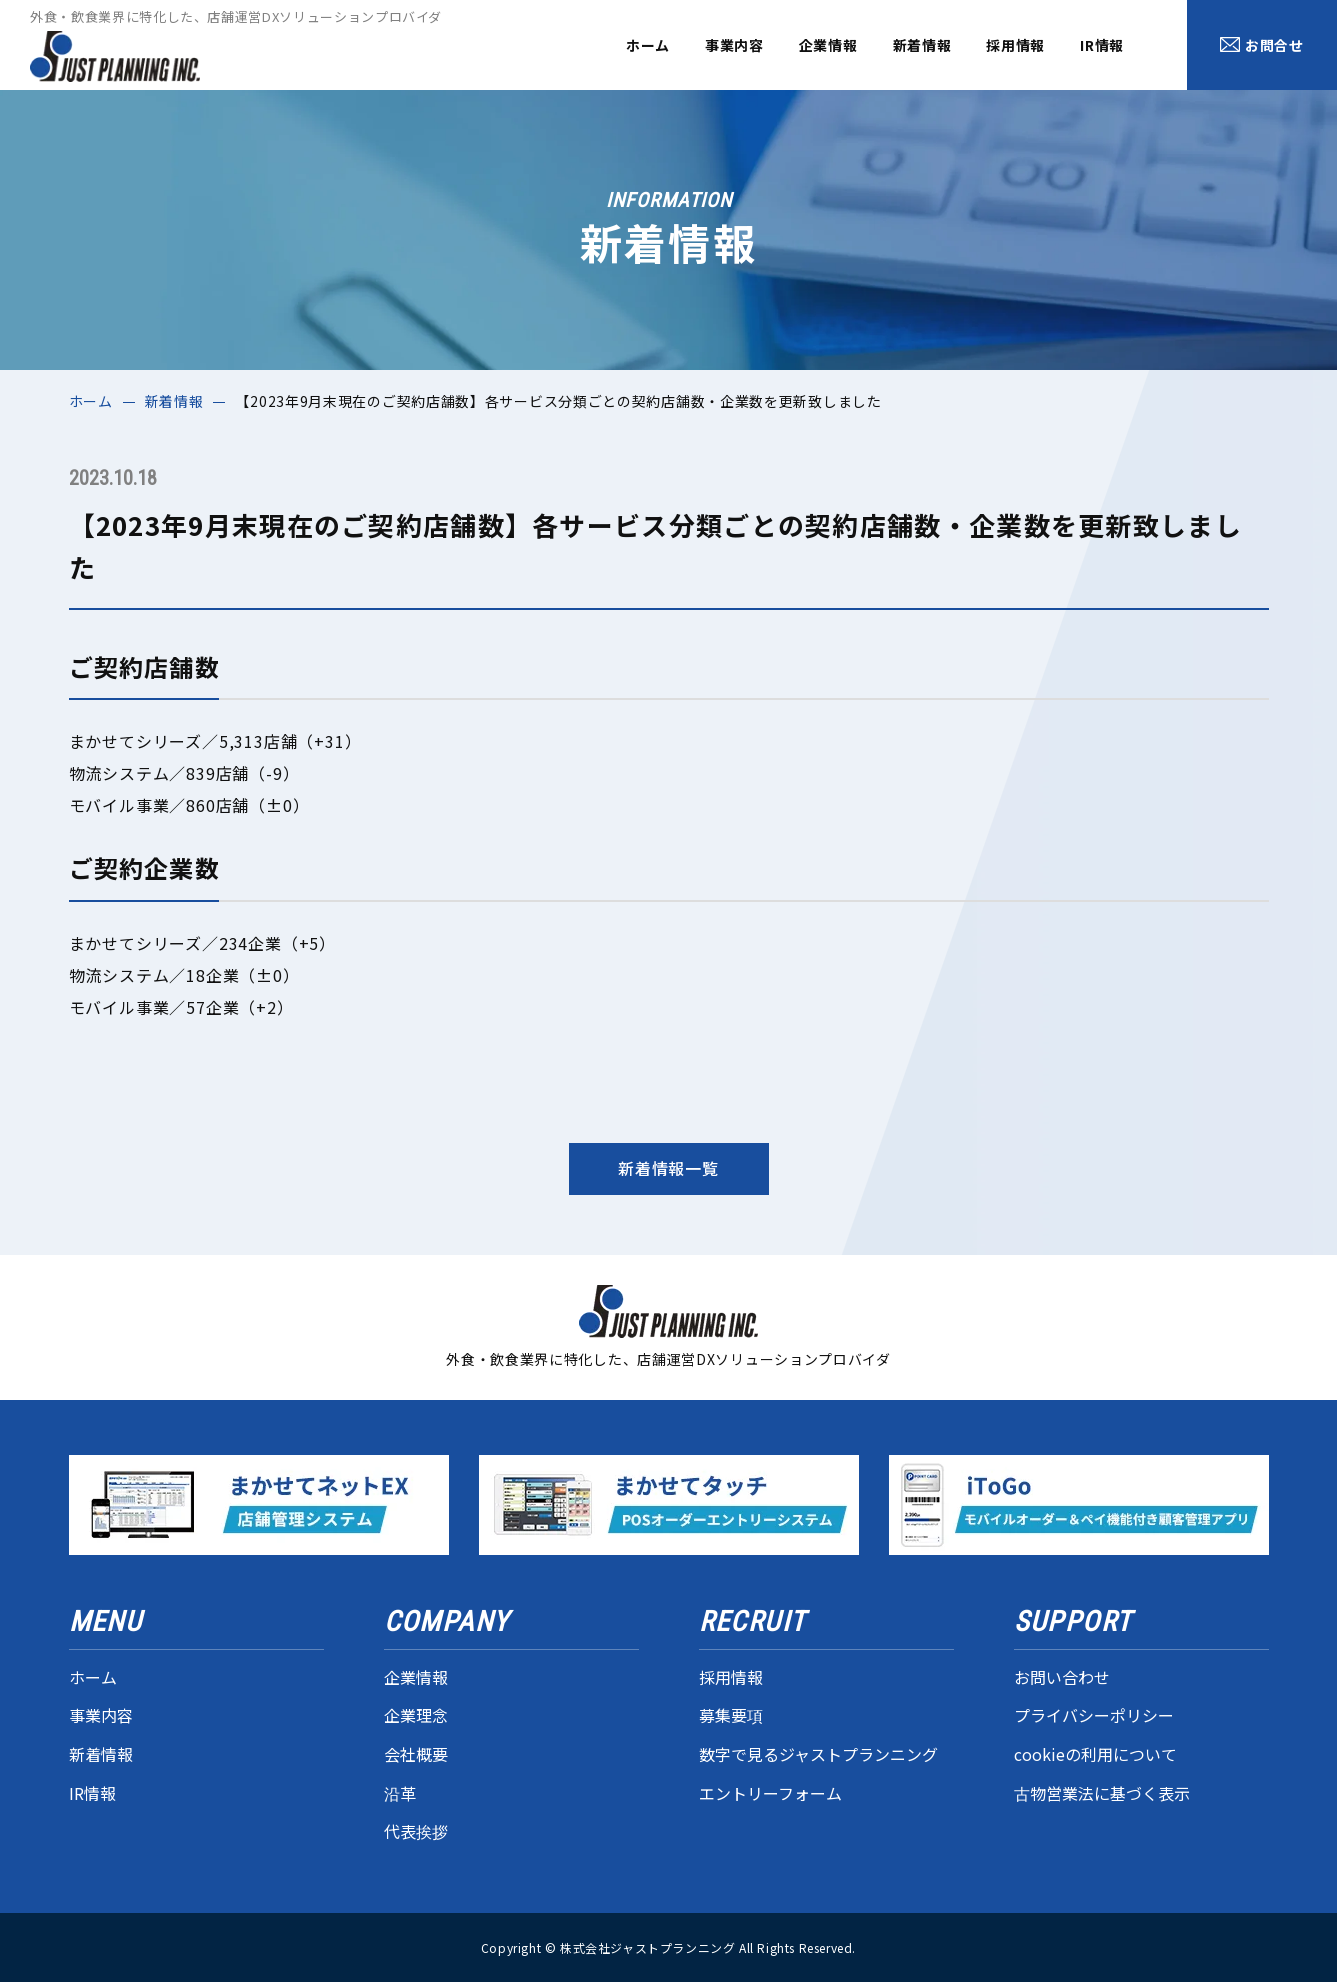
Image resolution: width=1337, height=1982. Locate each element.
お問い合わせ (1062, 1677)
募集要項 (731, 1715)
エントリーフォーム (770, 1793)
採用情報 (1015, 45)
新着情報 (922, 45)
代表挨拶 (416, 1831)
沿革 (400, 1793)
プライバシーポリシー (1094, 1715)
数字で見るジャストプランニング (818, 1754)
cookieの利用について (1095, 1754)
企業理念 (416, 1715)
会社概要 (416, 1754)
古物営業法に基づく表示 (1102, 1793)
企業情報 (828, 45)
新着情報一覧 (668, 1168)
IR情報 (1102, 45)
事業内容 (734, 45)
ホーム (648, 45)
